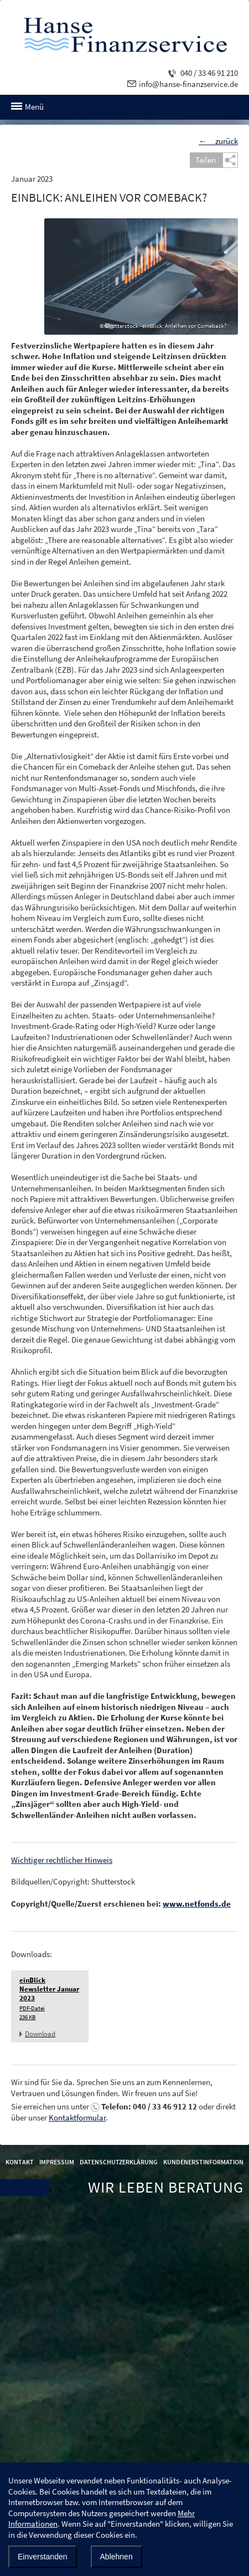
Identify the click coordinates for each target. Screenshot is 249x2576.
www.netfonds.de (197, 1903)
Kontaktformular (77, 2117)
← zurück (218, 141)
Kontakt (20, 2162)
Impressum (56, 2162)
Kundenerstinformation (203, 2162)
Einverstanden (43, 2556)
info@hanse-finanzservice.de (188, 84)
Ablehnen (116, 2556)
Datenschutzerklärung (119, 2162)
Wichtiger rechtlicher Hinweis (61, 1860)
